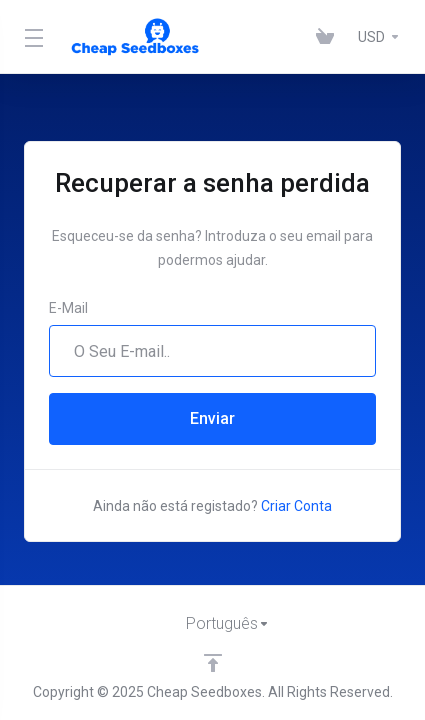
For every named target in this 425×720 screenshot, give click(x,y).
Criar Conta (296, 506)
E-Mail (68, 308)
